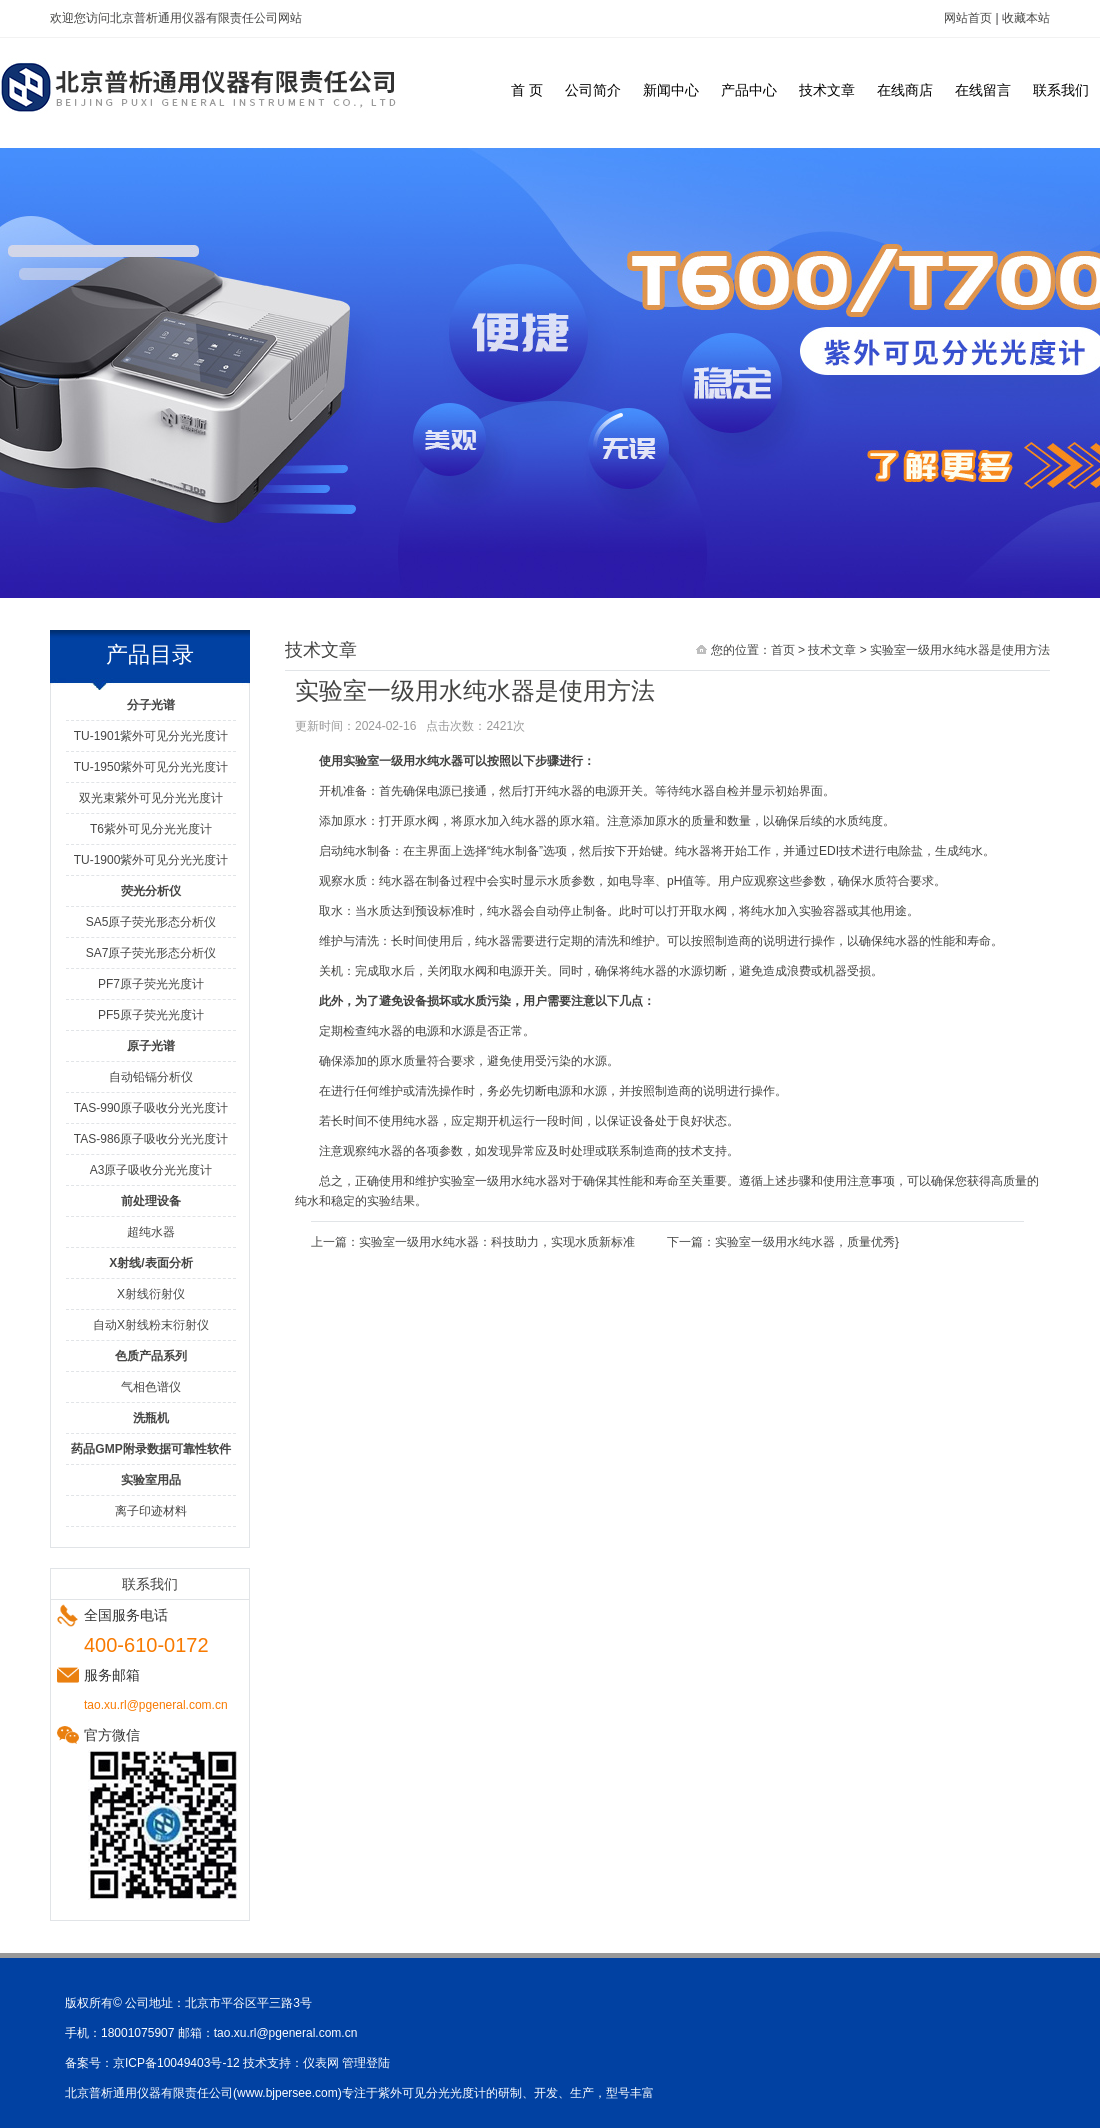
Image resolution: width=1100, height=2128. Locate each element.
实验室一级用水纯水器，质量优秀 (805, 1242)
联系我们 (1061, 90)
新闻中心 (671, 90)
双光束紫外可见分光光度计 (151, 798)
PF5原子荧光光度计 (151, 1015)
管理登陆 (366, 2063)
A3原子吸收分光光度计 (151, 1170)
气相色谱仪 (151, 1387)
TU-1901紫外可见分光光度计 (151, 736)
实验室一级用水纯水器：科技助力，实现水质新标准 (497, 1242)
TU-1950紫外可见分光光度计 (151, 767)
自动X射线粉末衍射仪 (151, 1325)
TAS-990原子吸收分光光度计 (151, 1108)
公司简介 (593, 90)
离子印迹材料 (151, 1511)
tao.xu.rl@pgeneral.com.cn (286, 2033)
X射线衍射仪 (151, 1294)
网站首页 (968, 18)
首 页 (527, 90)
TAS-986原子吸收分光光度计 (151, 1139)
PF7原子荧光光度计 (151, 984)
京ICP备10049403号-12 (176, 2063)
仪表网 (321, 2063)
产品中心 (749, 90)
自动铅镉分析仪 (151, 1077)
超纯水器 (151, 1232)
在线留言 (983, 90)
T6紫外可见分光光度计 (151, 829)
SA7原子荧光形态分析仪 (151, 953)
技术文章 (827, 90)
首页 (783, 650)
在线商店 (905, 90)
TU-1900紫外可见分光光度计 (151, 860)
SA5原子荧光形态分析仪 (151, 922)
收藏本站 (1026, 18)
